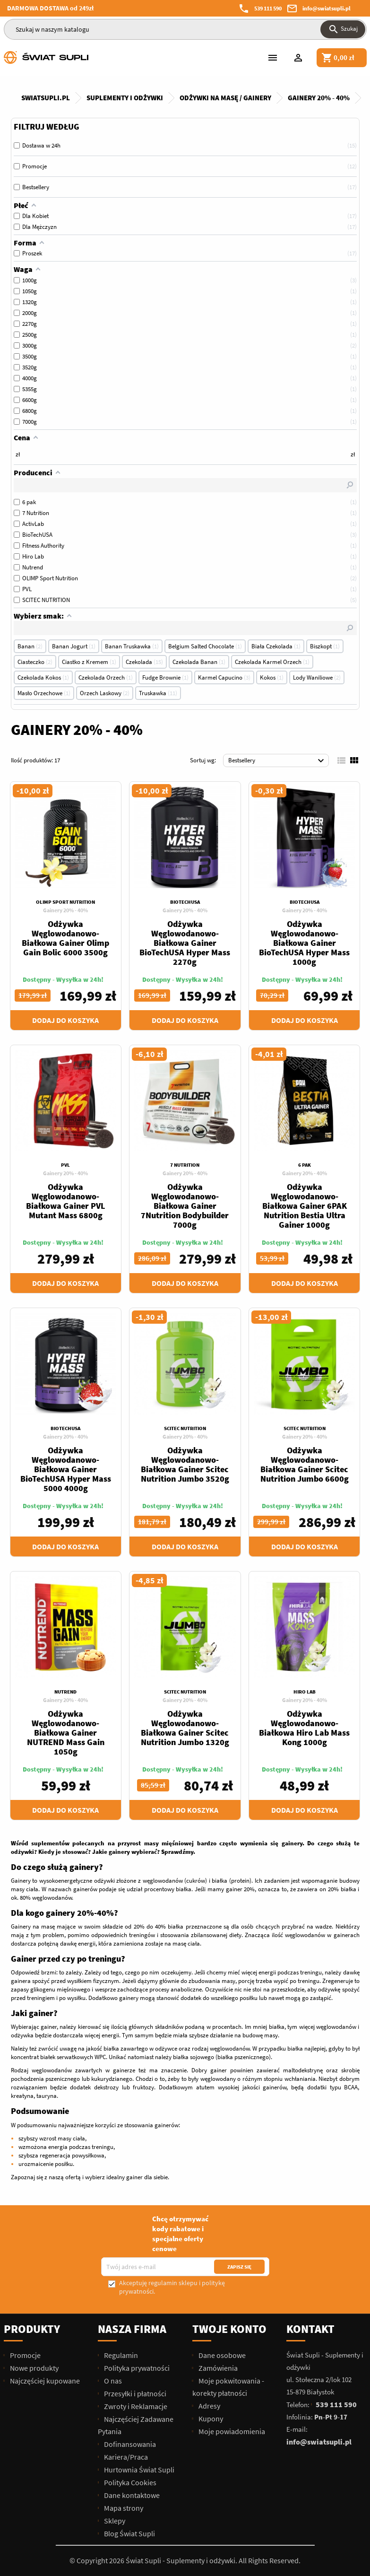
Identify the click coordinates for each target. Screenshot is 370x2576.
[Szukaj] (185, 29)
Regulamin (120, 2355)
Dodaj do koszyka (65, 1020)
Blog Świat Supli (129, 2533)
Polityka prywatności (136, 2368)
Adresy (208, 2405)
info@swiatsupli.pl (326, 8)
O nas (112, 2380)
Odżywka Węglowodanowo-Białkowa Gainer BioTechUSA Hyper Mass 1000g (304, 942)
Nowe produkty (34, 2368)
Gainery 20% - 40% (65, 910)
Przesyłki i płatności (134, 2393)
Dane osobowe (221, 2355)
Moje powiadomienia (231, 2431)
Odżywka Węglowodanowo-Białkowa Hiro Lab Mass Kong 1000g (304, 1727)
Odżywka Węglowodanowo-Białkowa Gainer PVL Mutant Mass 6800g (65, 1201)
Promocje (25, 2355)
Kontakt (310, 2329)
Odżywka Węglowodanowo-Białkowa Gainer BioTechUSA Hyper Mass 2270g (184, 942)
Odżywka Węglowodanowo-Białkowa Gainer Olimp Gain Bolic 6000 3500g (65, 938)
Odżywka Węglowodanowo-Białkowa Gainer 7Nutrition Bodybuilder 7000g (185, 1205)
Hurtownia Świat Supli (138, 2469)
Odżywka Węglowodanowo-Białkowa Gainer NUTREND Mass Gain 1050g (65, 1732)
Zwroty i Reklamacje (135, 2406)
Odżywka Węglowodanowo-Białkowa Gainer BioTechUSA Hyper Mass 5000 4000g (65, 1469)
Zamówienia (217, 2368)
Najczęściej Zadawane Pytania (135, 2425)
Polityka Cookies (129, 2482)
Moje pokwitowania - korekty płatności (228, 2387)
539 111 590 (268, 8)
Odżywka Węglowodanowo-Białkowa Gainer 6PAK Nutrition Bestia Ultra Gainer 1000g (304, 1205)
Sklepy (114, 2520)
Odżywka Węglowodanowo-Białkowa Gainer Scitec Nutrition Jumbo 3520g (185, 1464)
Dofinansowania (129, 2444)
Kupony (210, 2418)
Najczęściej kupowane (44, 2380)
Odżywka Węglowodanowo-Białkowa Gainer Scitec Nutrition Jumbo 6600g (304, 1464)
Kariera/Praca (125, 2457)
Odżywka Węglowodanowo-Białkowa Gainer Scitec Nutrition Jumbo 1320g (185, 1727)
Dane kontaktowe (131, 2495)
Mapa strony (123, 2508)
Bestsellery (277, 761)
